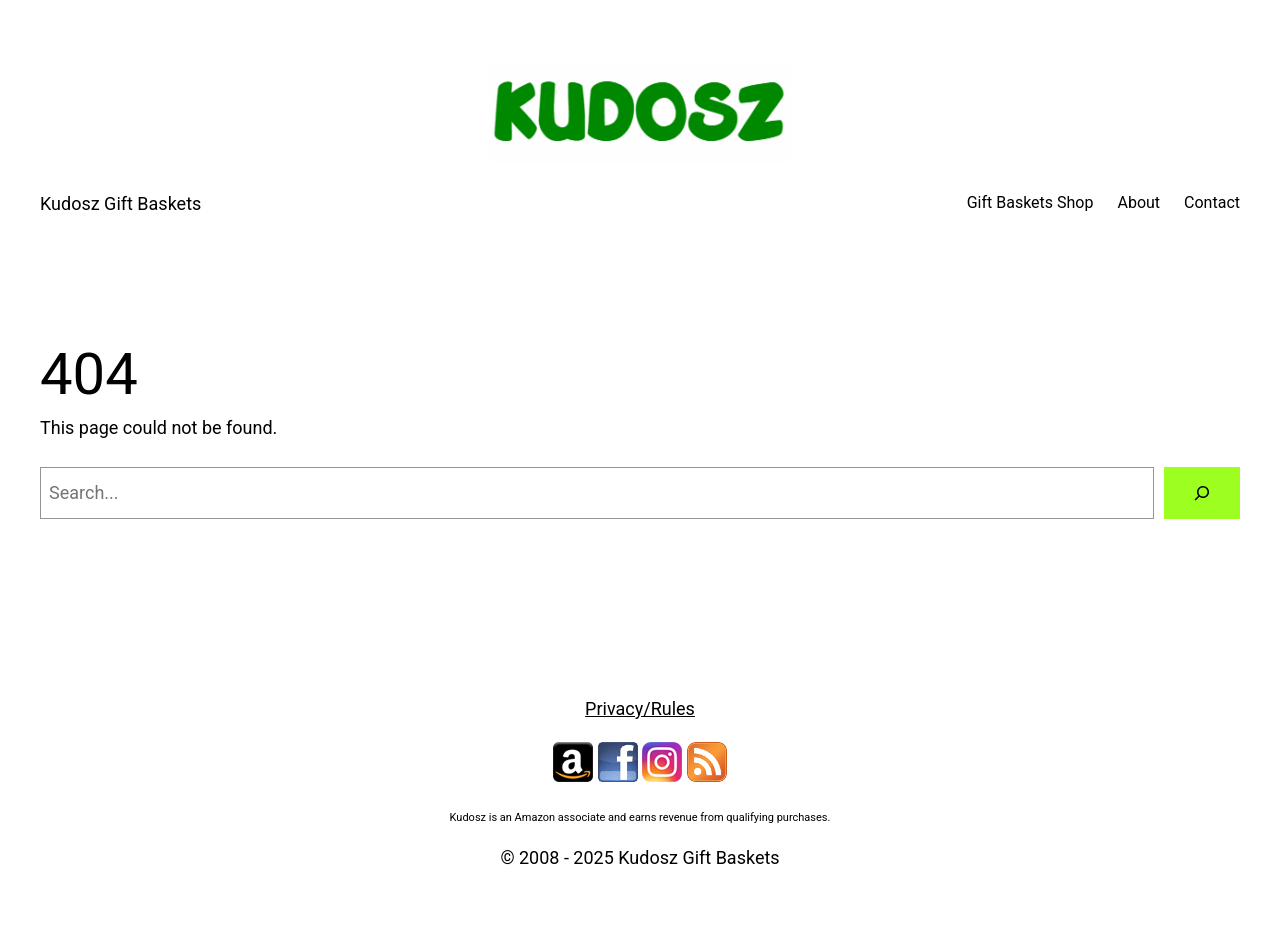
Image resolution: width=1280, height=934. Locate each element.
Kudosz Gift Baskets (120, 203)
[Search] (1202, 493)
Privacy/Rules (640, 708)
